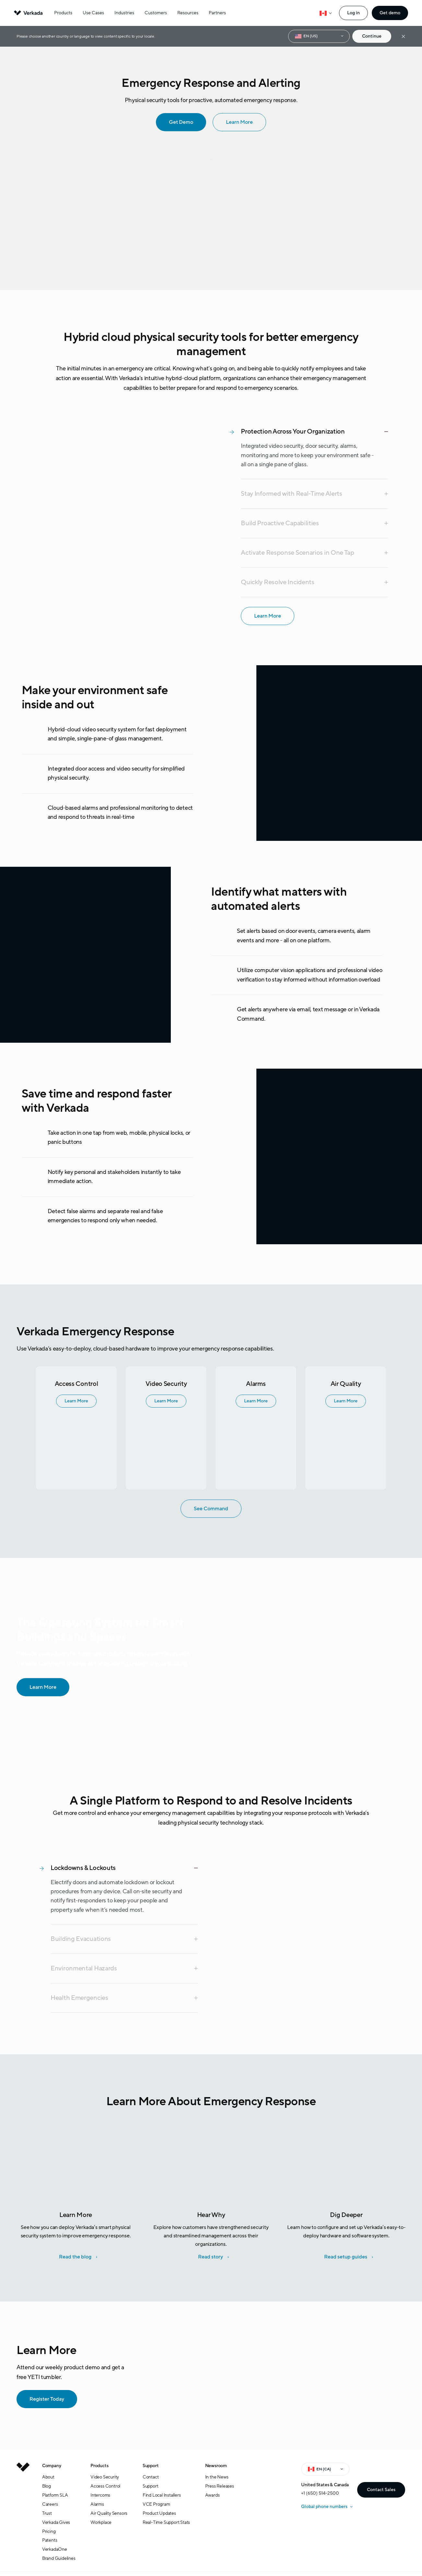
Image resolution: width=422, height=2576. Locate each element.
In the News (217, 2477)
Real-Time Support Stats (166, 2522)
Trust (47, 2513)
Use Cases (93, 13)
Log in (353, 13)
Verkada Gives (56, 2522)
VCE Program (156, 2504)
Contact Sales (381, 2490)
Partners (217, 13)
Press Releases (219, 2486)
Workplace (100, 2522)
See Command (206, 1508)
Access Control (105, 2486)
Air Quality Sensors (108, 2513)
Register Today (42, 2399)
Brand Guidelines (59, 2558)
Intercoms (100, 2495)
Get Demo (176, 122)
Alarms (97, 2504)
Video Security (104, 2477)
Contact (151, 2477)
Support (150, 2486)
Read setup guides (345, 2256)
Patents (49, 2540)
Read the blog (75, 2256)
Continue (371, 36)
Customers (156, 13)
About (48, 2477)
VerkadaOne (54, 2549)
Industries (124, 13)
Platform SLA (55, 2495)
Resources (187, 13)
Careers (50, 2504)
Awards (212, 2495)
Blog (46, 2486)
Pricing (49, 2531)
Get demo (390, 13)
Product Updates (159, 2513)
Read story (210, 2256)
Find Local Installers (162, 2495)
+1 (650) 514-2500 (320, 2493)
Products (63, 13)
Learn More (235, 122)
